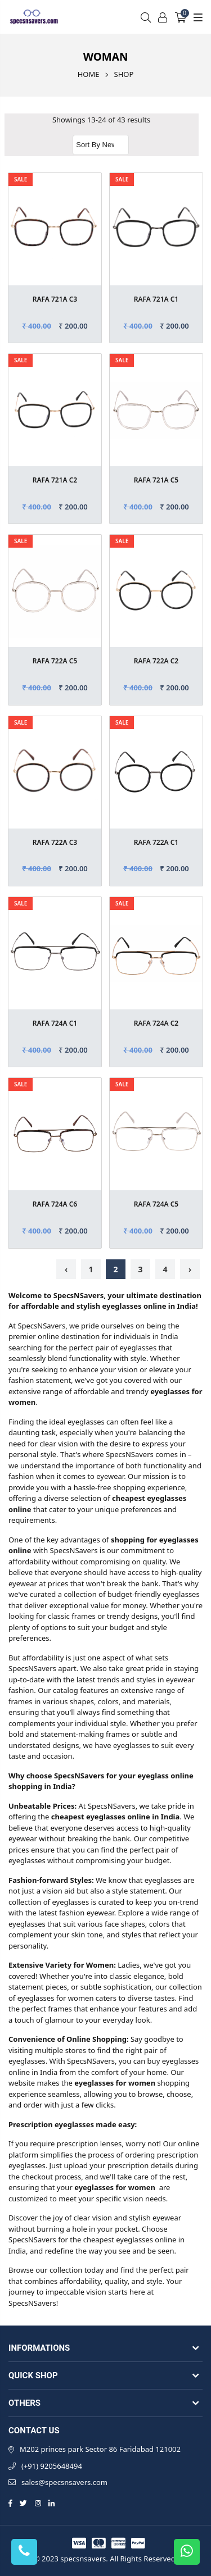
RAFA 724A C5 (156, 1204)
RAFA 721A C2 (55, 480)
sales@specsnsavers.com (64, 2482)
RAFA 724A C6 (55, 1204)
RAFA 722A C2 (156, 661)
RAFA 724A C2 (156, 1023)
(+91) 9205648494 (51, 2466)
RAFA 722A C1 (156, 842)
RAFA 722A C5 (55, 661)
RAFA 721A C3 (55, 299)
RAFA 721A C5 (156, 480)
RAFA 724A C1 (55, 1023)
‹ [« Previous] (66, 1269)
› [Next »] (189, 1269)
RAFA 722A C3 (55, 842)
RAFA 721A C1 (156, 299)
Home (89, 74)
